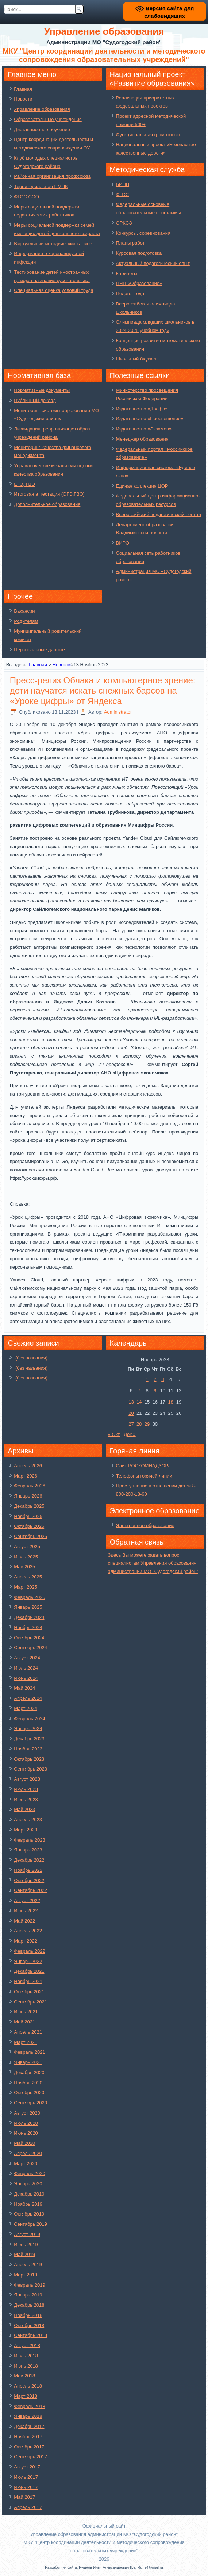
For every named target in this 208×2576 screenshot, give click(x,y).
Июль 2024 (26, 1668)
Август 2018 (27, 2345)
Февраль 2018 (29, 2406)
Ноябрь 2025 (28, 1516)
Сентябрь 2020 (30, 2102)
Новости (23, 99)
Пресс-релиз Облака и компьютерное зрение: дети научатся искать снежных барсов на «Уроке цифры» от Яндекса (103, 690)
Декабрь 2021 (29, 1971)
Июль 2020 (26, 2123)
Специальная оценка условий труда (53, 290)
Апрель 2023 (28, 1819)
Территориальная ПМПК (41, 186)
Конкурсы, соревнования (143, 233)
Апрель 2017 (28, 2507)
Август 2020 (27, 2113)
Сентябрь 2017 (30, 2456)
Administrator (118, 712)
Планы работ (130, 243)
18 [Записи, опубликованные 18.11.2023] (170, 1402)
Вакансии (24, 611)
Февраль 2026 (29, 1485)
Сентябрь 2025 (30, 1536)
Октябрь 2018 (29, 2325)
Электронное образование (145, 1525)
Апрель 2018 (28, 2386)
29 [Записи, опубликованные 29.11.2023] (147, 1424)
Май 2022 (24, 1921)
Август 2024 (27, 1657)
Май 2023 (24, 1809)
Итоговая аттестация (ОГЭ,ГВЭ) (49, 494)
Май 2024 (24, 1688)
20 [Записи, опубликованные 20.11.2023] (131, 1413)
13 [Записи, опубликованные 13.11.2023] (131, 1402)
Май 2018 (24, 2375)
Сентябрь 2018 (30, 2335)
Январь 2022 (28, 1961)
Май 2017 (24, 2497)
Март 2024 (25, 1708)
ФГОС (122, 194)
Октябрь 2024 (29, 1637)
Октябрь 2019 (29, 2214)
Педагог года (130, 293)
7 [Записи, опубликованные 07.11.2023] (139, 1390)
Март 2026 (25, 1476)
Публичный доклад (35, 400)
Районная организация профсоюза (52, 176)
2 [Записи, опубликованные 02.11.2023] (155, 1379)
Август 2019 (27, 2234)
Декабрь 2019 (29, 2194)
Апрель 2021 (28, 2032)
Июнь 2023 (26, 1799)
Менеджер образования (142, 439)
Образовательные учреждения (48, 119)
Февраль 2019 (29, 2285)
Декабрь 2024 (29, 1617)
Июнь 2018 (26, 2366)
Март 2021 (25, 2042)
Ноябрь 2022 (28, 1870)
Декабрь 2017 (29, 2426)
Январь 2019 (28, 2295)
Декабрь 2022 (29, 1860)
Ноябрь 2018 (28, 2315)
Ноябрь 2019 (28, 2204)
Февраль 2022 (29, 1951)
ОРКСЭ (124, 223)
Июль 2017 (26, 2477)
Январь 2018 (28, 2416)
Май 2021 (24, 2022)
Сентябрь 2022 (30, 1890)
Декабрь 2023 (29, 1738)
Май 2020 (24, 2143)
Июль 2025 (26, 1557)
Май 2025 (24, 1566)
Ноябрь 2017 (28, 2436)
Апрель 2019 (28, 2264)
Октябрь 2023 (29, 1759)
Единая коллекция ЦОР (142, 486)
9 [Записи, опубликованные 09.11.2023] (155, 1390)
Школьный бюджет (136, 359)
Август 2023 (27, 1779)
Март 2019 (25, 2275)
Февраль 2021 (29, 2052)
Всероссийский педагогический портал (158, 514)
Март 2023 (25, 1830)
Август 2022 (27, 1900)
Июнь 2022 (26, 1910)
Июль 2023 (26, 1789)
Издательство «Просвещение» (150, 418)
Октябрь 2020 (29, 2092)
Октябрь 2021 (29, 1991)
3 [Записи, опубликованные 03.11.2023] (162, 1379)
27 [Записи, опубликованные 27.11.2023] (131, 1424)
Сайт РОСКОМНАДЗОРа (143, 1465)
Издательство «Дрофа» (142, 408)
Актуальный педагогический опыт (153, 263)
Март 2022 (25, 1941)
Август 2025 (27, 1546)
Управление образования (42, 109)
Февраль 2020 (29, 2173)
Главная (23, 89)
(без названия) (31, 1358)
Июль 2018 (26, 2355)
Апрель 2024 (28, 1698)
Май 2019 (24, 2254)
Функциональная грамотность (149, 134)
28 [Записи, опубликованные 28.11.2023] (139, 1424)
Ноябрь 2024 (28, 1627)
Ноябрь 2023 (28, 1749)
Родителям (26, 621)
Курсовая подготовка (139, 253)
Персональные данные (39, 649)
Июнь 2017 (26, 2487)
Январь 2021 (28, 2062)
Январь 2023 (28, 1850)
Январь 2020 (28, 2183)
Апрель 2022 (28, 1930)
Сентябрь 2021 (30, 2002)
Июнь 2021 (26, 2011)
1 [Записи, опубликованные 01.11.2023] (147, 1379)
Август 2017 (27, 2467)
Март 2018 (25, 2396)
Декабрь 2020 (29, 2072)
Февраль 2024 (29, 1718)
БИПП (123, 184)
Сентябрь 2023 (30, 1769)
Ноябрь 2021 (28, 1981)
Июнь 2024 (26, 1678)
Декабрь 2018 (29, 2305)
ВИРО (123, 543)
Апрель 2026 (28, 1465)
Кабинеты (127, 273)
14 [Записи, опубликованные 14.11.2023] (139, 1402)
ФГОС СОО (26, 196)
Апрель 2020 (28, 2153)
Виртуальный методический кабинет (54, 243)
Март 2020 (25, 2163)
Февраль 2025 (29, 1597)
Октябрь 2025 (29, 1526)
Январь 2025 (28, 1607)
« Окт (114, 1434)
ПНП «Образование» (139, 283)
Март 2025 (25, 1587)
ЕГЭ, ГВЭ (24, 484)
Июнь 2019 (26, 2244)
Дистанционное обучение (42, 129)
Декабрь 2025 (29, 1506)
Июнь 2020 (26, 2133)
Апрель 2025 (28, 1577)
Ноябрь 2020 (28, 2082)
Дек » (130, 1434)
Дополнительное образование (47, 504)
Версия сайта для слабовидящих (164, 11)
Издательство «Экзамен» (144, 429)
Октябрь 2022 (29, 1880)
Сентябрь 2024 (30, 1647)
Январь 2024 (28, 1728)
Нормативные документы (42, 390)
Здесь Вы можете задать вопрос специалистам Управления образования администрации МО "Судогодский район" (153, 1563)
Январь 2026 (28, 1496)
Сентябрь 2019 (30, 2224)
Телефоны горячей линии (144, 1476)
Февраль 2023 (29, 1840)
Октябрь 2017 (29, 2447)
